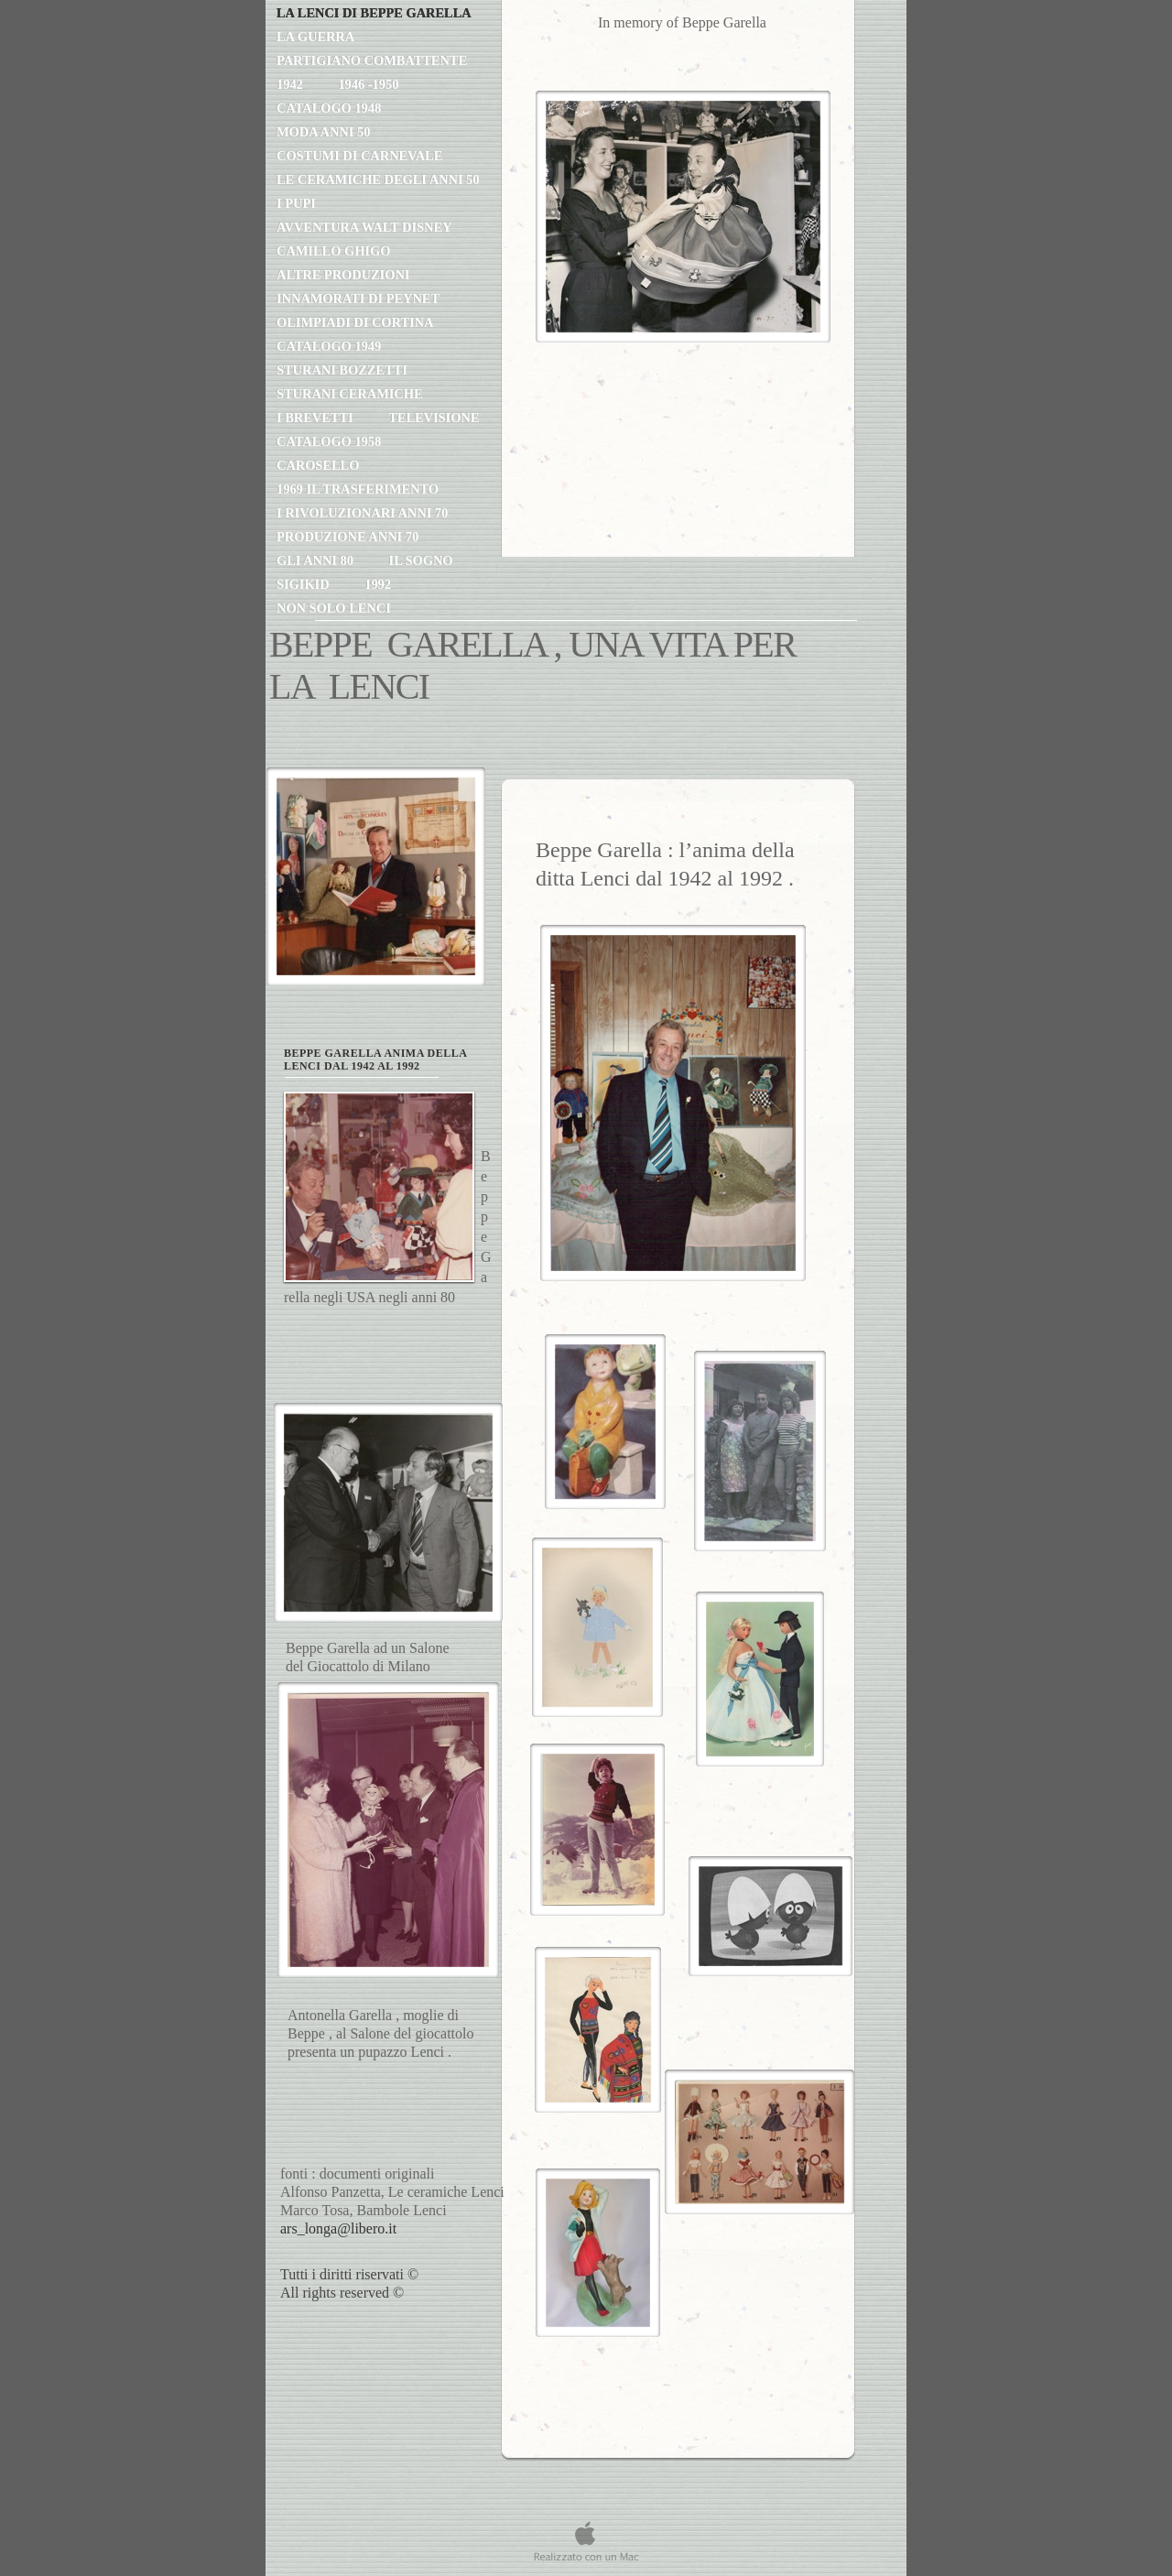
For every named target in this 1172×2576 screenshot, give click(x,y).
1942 (291, 84)
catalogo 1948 (329, 108)
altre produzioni (343, 274)
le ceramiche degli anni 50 (378, 179)
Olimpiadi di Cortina (355, 322)
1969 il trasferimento (358, 489)
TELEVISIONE (433, 417)
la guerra (315, 36)
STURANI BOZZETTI (342, 370)
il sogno (421, 560)
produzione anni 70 (347, 536)
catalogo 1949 (329, 346)
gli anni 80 (317, 560)
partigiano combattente (372, 60)
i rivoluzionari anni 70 (362, 512)
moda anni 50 (323, 132)
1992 (377, 584)
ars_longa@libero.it (338, 2228)
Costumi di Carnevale (359, 155)
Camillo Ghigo (333, 251)
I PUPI (296, 203)
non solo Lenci (334, 608)
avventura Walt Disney (364, 227)
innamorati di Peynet (359, 298)
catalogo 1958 (329, 441)
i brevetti (316, 417)
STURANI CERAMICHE (350, 393)
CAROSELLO (318, 465)
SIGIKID (304, 584)
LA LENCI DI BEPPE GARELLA (374, 12)
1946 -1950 (368, 84)
